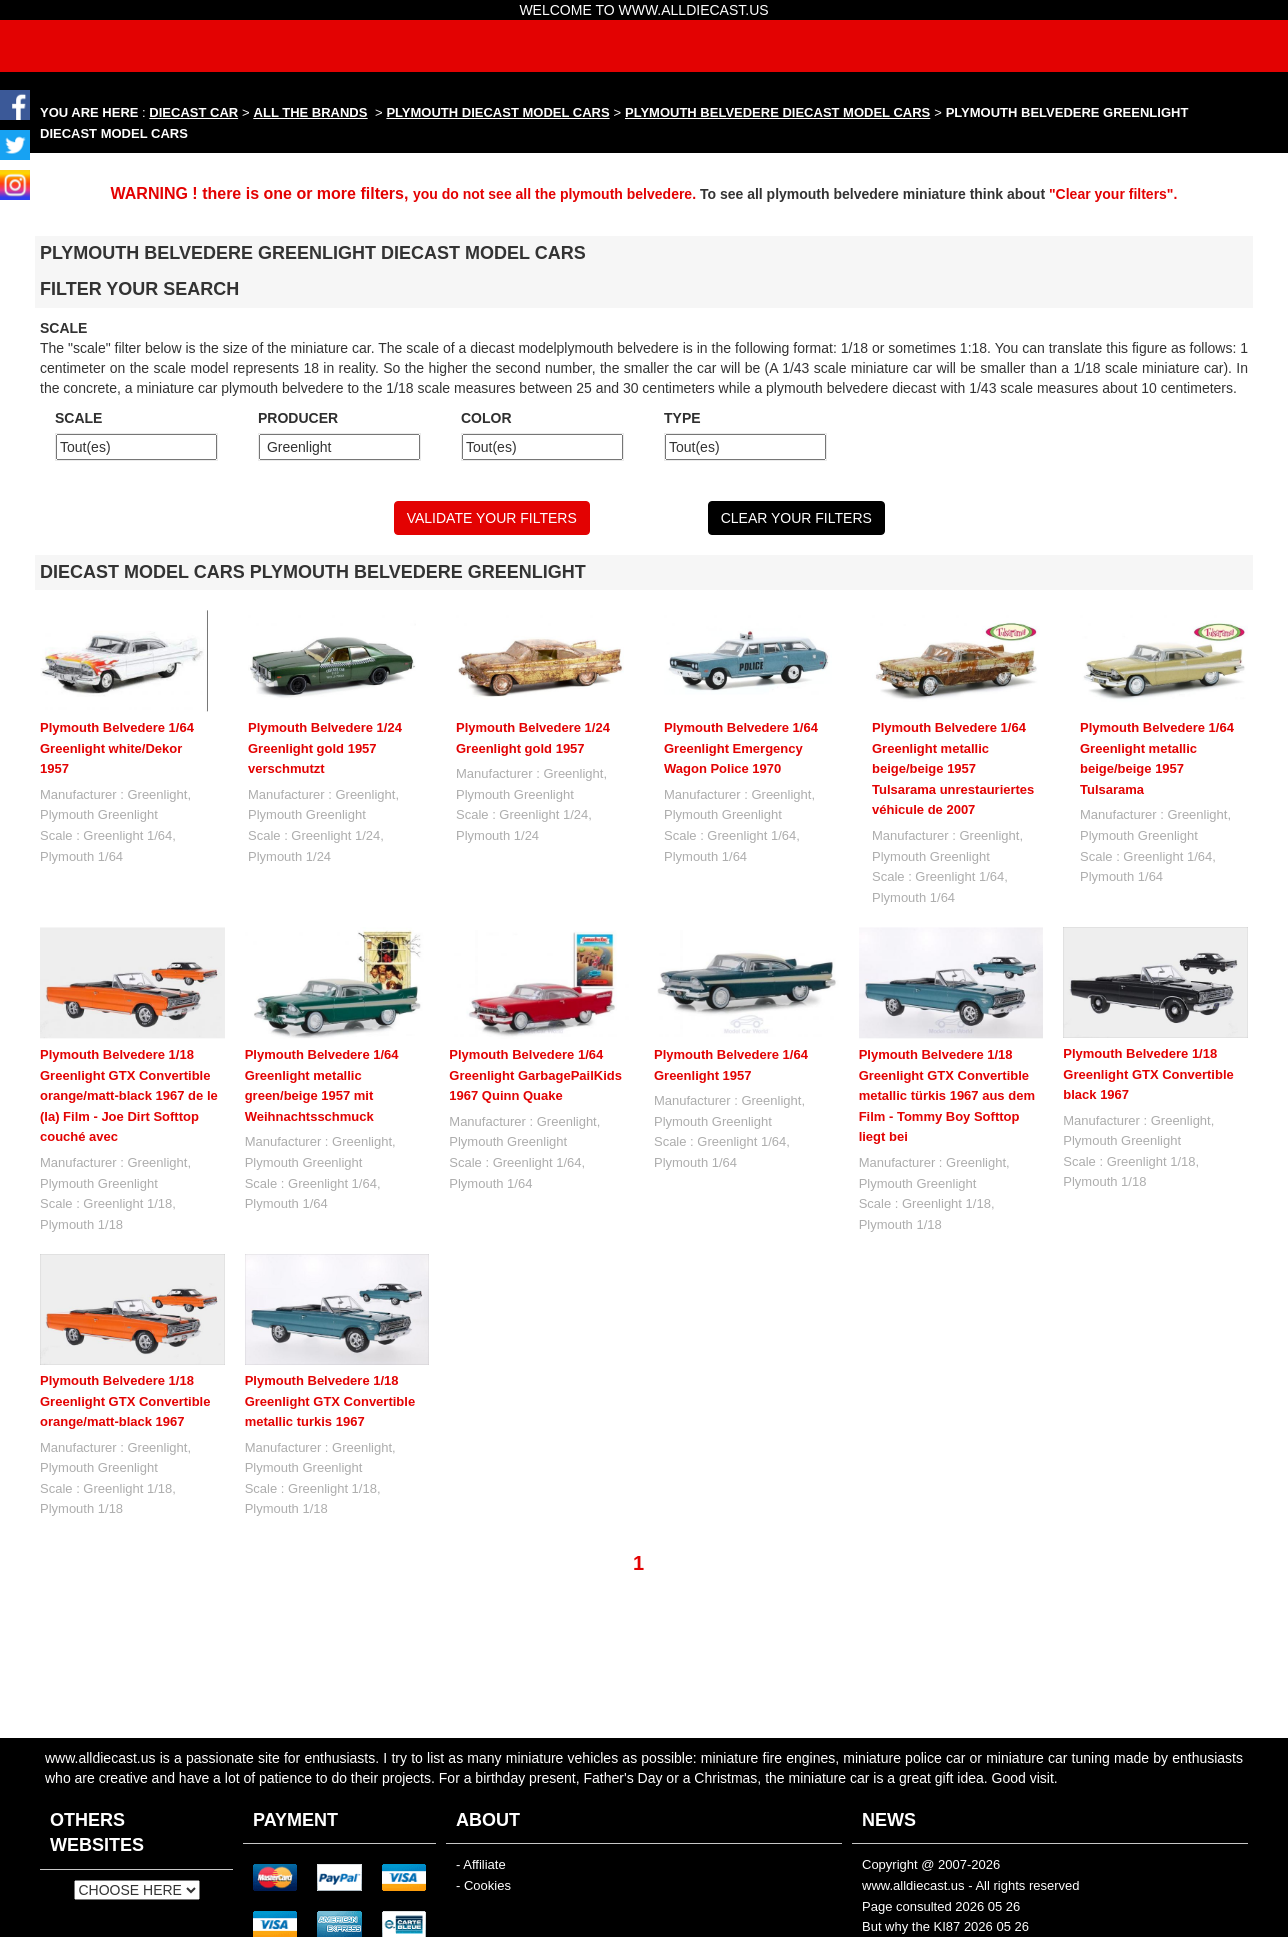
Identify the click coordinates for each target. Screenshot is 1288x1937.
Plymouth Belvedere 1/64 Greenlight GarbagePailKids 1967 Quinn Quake (535, 1075)
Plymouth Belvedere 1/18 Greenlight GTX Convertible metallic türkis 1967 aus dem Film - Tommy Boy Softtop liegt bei (947, 1095)
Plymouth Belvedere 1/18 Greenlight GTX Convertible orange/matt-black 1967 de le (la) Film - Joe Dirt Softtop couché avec (129, 1095)
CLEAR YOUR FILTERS (796, 518)
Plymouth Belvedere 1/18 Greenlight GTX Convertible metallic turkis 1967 (330, 1401)
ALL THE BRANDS (311, 112)
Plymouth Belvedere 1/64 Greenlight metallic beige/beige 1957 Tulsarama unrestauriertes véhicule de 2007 (953, 768)
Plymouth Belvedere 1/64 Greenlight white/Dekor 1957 (117, 748)
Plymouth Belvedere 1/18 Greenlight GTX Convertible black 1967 (1148, 1074)
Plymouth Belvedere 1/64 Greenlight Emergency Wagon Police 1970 (741, 748)
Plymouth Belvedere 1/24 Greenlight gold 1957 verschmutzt (325, 748)
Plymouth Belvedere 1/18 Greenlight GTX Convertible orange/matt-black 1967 (125, 1401)
